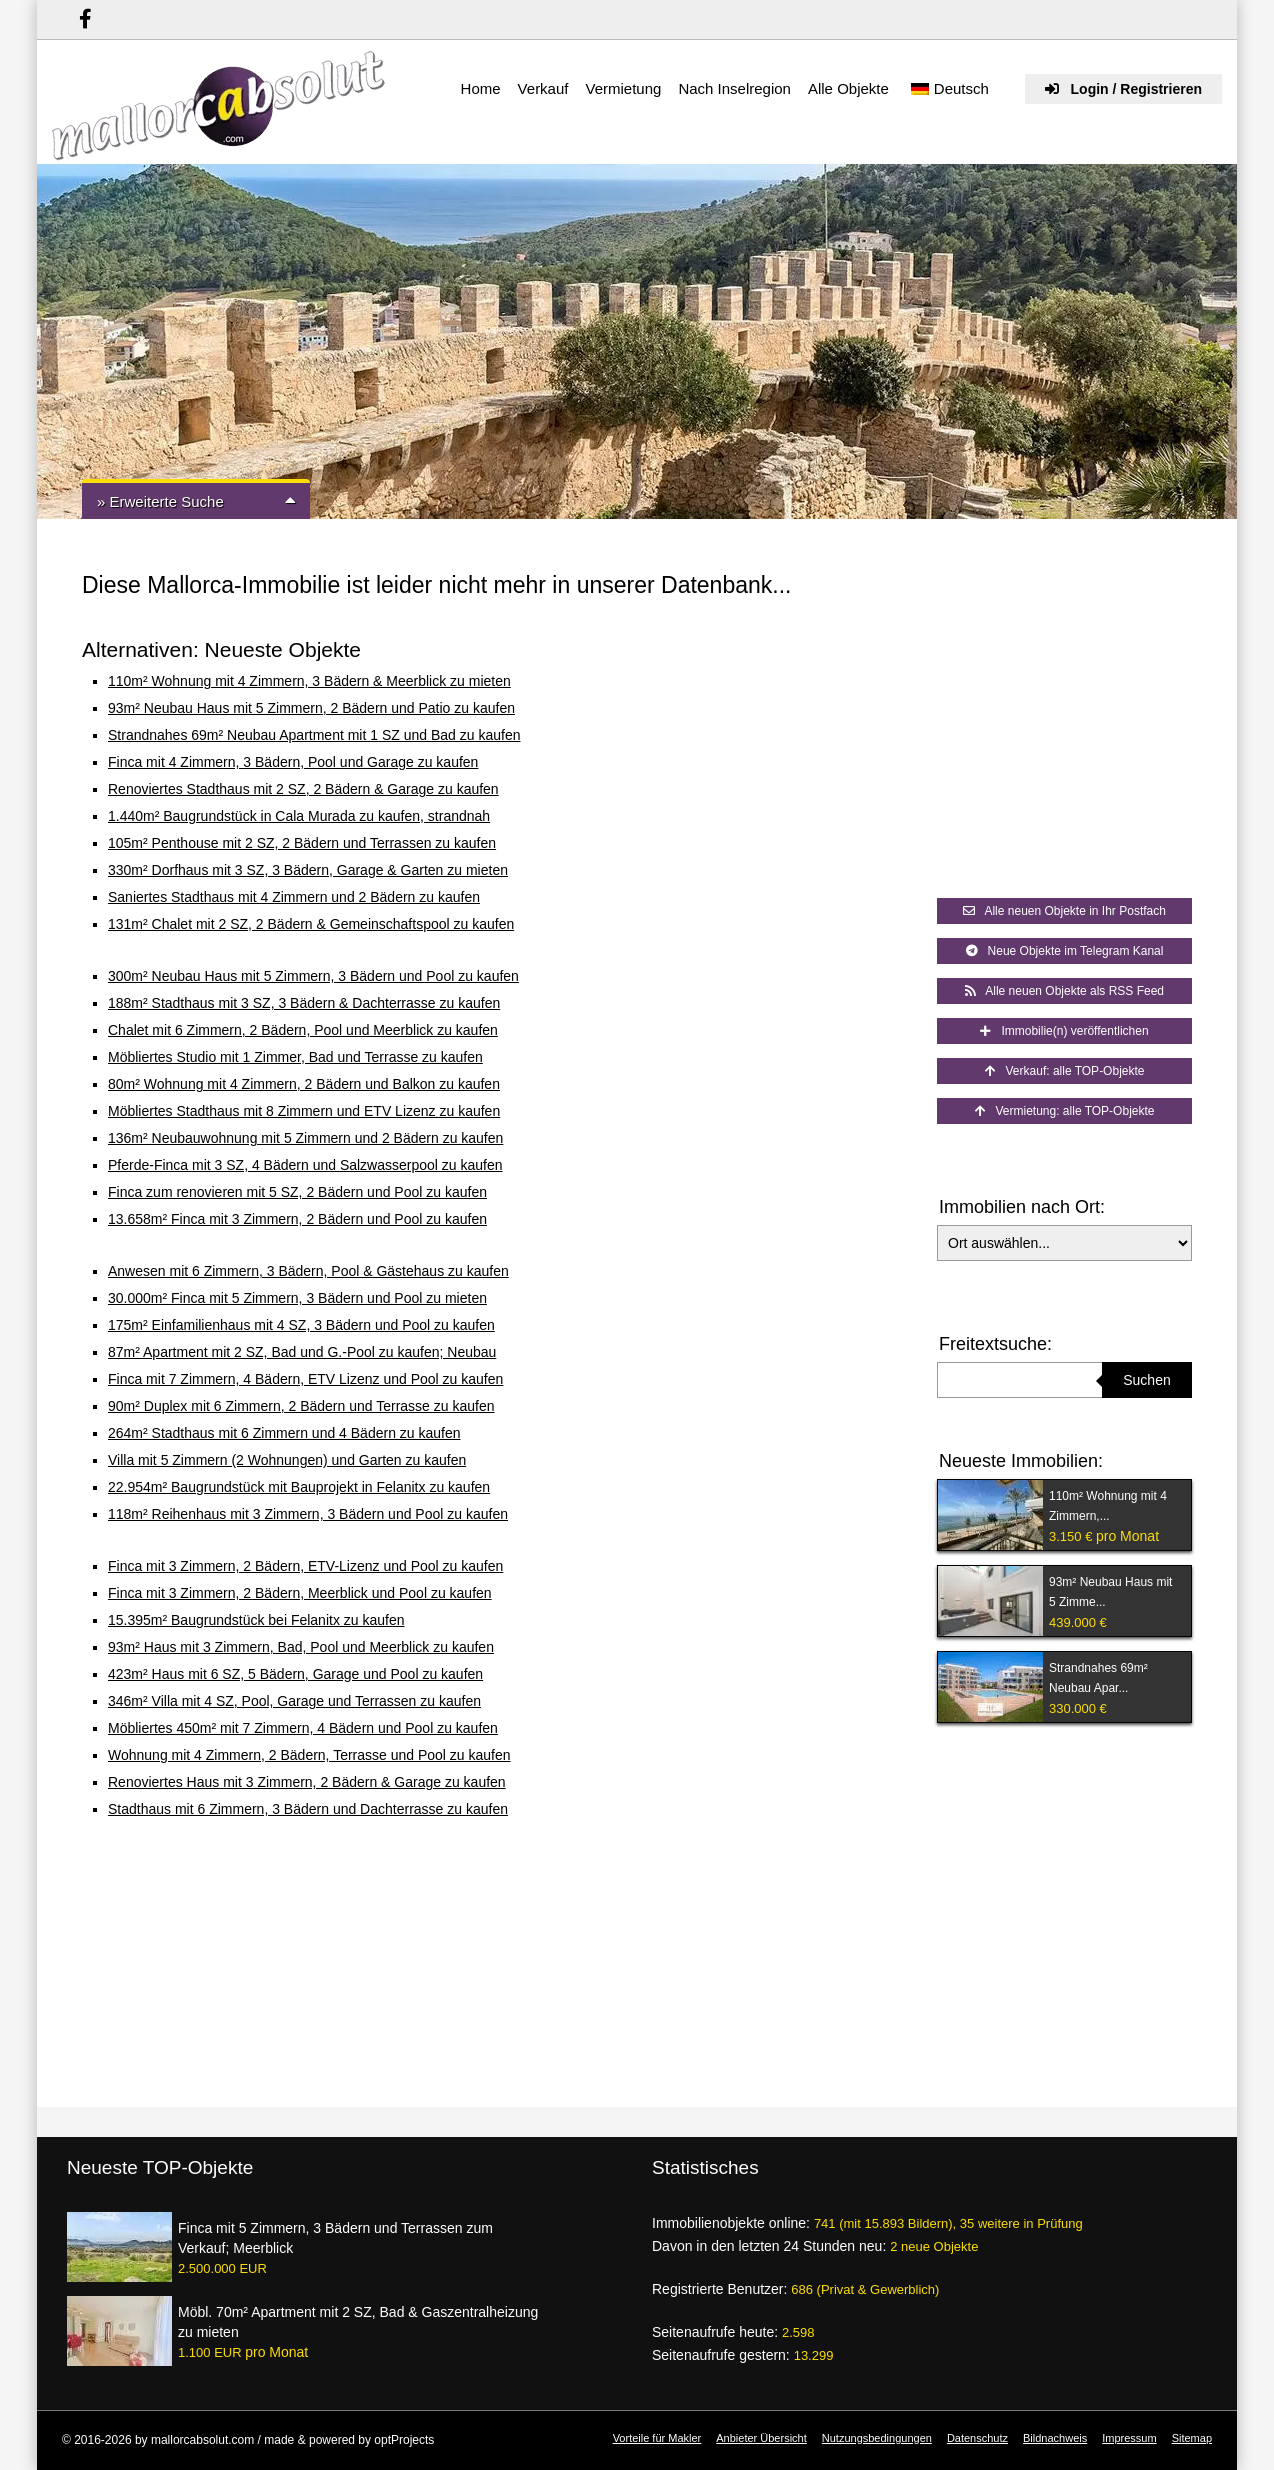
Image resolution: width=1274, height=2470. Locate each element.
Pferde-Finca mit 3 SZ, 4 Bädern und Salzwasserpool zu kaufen (305, 1165)
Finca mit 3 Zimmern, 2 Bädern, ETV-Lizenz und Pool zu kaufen (305, 1566)
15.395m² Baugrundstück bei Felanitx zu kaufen (256, 1620)
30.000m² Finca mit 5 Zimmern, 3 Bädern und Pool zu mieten (297, 1298)
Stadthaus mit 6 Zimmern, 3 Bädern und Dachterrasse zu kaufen (308, 1809)
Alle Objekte (848, 88)
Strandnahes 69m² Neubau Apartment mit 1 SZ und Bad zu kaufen (314, 735)
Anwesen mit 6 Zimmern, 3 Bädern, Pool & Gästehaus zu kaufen (308, 1271)
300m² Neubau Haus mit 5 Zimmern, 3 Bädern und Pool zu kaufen (313, 976)
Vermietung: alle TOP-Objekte (1065, 1111)
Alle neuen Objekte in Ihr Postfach (1064, 911)
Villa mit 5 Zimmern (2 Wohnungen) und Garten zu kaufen (287, 1460)
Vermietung (623, 88)
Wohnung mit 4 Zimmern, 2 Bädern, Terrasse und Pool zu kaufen (309, 1755)
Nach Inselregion (734, 88)
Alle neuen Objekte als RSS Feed (1064, 991)
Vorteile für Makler (657, 2438)
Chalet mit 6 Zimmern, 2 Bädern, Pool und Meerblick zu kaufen (303, 1030)
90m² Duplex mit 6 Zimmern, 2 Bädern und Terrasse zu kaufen (301, 1406)
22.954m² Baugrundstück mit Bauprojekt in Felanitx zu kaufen (299, 1487)
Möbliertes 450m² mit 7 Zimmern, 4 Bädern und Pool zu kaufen (303, 1728)
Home (481, 88)
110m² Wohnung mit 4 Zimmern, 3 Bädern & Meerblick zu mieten (309, 681)
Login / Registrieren (1123, 89)
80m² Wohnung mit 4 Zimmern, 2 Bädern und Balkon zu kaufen (304, 1084)
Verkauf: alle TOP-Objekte (1065, 1071)
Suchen (1146, 1380)
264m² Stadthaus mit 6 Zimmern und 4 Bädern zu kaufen (284, 1433)
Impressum (1129, 2438)
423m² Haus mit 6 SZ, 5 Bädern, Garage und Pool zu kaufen (295, 1674)
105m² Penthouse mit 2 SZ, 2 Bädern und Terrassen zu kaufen (302, 843)
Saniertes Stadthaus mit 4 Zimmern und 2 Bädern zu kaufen (294, 897)
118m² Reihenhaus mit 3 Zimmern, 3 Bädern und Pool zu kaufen (308, 1514)
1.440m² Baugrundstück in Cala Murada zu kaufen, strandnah (299, 816)
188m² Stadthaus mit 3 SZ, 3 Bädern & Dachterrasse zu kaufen (304, 1003)
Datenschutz (977, 2438)
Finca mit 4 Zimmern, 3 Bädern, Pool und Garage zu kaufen (293, 762)
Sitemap (1192, 2438)
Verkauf (543, 88)
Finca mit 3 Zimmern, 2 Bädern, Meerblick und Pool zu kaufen (300, 1593)
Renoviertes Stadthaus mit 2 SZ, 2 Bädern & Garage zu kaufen (303, 789)
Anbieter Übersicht (761, 2438)
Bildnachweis (1055, 2438)
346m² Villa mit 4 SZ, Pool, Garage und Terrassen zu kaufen (294, 1701)
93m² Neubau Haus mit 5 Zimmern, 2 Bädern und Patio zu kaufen (311, 708)
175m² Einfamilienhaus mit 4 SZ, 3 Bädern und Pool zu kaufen (301, 1325)
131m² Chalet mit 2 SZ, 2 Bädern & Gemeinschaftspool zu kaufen (311, 924)
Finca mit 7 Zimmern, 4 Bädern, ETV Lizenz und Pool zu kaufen (305, 1379)
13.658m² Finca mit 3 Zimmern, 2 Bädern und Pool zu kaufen (297, 1219)
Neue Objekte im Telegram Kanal (1065, 951)
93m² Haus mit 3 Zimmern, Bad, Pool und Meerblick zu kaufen (301, 1647)
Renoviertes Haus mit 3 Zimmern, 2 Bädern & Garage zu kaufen (307, 1782)
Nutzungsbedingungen (877, 2438)
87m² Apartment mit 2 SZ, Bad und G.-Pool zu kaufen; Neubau (302, 1352)
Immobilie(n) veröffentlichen (1064, 1031)
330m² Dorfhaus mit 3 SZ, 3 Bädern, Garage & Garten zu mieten (308, 870)
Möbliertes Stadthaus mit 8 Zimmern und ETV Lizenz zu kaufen (304, 1111)
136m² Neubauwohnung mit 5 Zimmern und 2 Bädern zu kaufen (305, 1138)
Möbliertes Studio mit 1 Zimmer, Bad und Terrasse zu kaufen (295, 1057)
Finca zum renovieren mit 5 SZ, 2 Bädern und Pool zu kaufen (297, 1192)
